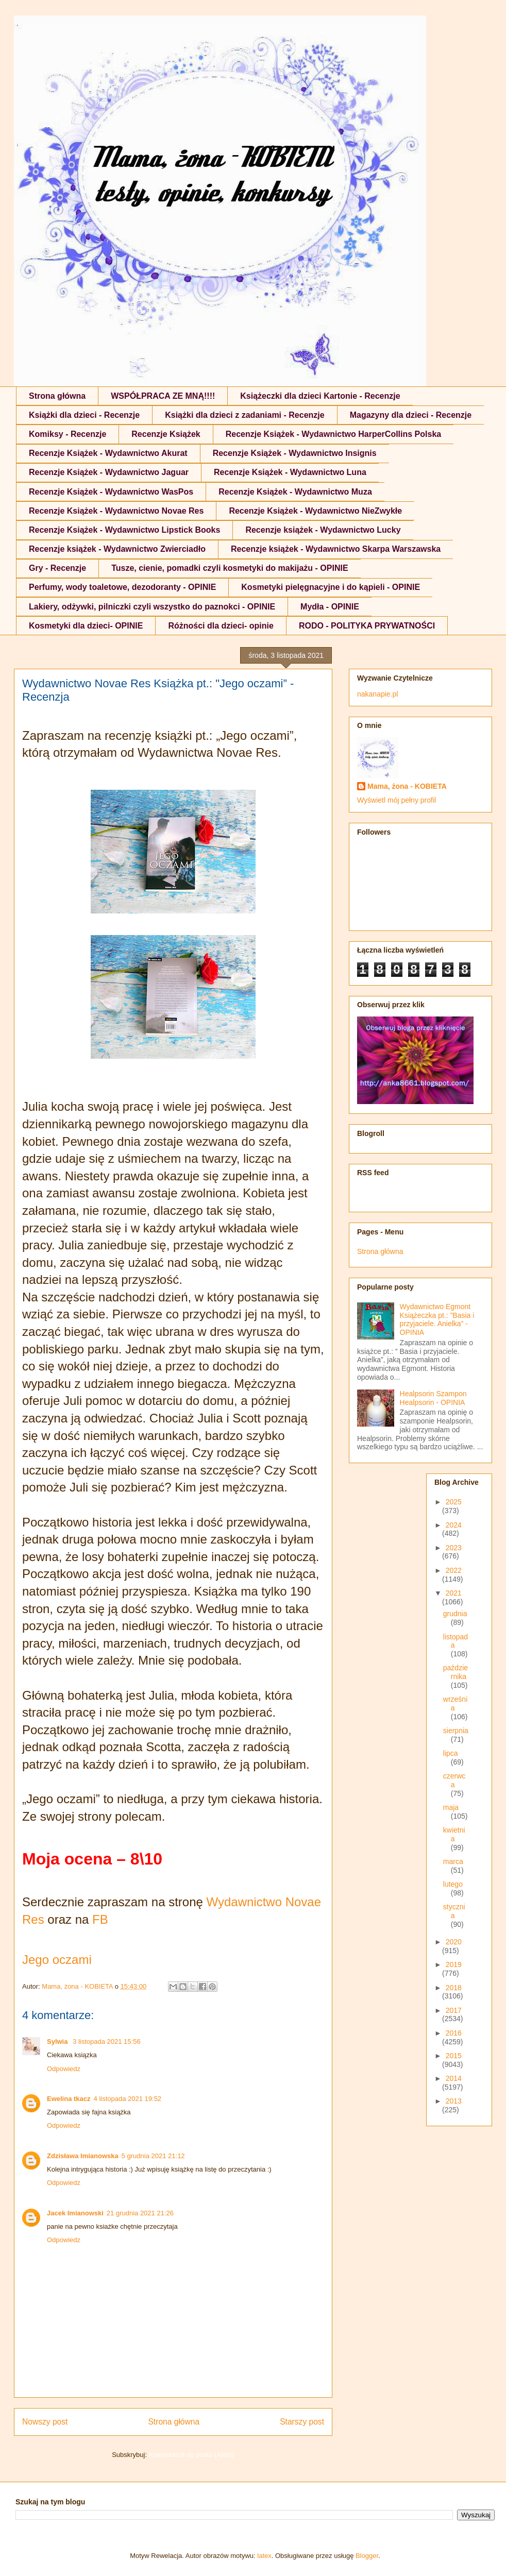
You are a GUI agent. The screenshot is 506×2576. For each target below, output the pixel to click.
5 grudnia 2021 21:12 (153, 2156)
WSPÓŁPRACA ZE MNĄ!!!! (163, 396)
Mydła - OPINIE (329, 606)
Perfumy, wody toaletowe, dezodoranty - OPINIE (122, 587)
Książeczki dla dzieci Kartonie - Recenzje (320, 396)
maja (451, 1807)
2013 (454, 2101)
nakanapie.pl (377, 694)
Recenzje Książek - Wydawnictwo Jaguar (109, 472)
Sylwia (58, 2041)
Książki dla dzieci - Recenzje (84, 415)
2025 (454, 1502)
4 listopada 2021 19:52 (128, 2099)
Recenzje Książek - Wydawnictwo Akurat (108, 453)
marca (453, 1861)
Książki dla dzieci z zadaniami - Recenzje (244, 415)
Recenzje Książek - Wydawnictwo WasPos (111, 491)
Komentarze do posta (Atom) (191, 2455)
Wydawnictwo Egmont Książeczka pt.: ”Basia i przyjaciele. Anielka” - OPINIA (437, 1319)
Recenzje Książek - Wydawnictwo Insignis (295, 453)
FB (100, 1919)
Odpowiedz (63, 2069)
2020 (454, 1942)
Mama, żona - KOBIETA (407, 786)
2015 (454, 2056)
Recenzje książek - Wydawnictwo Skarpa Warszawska (336, 549)
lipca (450, 1753)
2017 (454, 2010)
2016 (454, 2033)
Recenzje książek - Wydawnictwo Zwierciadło (117, 549)
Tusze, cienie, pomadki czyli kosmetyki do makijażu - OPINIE (229, 568)
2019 (454, 1964)
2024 (454, 1525)
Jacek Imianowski (75, 2213)
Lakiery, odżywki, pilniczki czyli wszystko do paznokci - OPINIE (152, 606)
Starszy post (302, 2421)
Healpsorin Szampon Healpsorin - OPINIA (433, 1397)
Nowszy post (45, 2421)
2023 (454, 1548)
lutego (453, 1884)
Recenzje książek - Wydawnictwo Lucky (322, 530)
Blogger (367, 2556)
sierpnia (455, 1730)
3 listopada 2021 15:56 (107, 2041)
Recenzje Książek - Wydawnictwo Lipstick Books (124, 530)
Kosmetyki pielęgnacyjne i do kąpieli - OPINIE (330, 587)
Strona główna (57, 396)
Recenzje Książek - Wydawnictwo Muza (295, 491)
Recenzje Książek (165, 434)
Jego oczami (57, 1960)
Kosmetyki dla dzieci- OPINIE (86, 625)
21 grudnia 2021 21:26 (140, 2213)
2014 (454, 2078)
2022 (454, 1570)
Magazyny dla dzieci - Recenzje (411, 415)
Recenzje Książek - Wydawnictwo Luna (290, 472)
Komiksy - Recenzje (67, 434)
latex (264, 2556)
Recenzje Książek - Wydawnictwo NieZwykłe (315, 510)
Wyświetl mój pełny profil (396, 800)
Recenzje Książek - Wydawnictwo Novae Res (116, 510)
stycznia (454, 1911)
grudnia (455, 1613)
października (455, 1672)
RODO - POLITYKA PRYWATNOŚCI (367, 625)
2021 (454, 1593)
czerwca (454, 1780)
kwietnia (454, 1834)
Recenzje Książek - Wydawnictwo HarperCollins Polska (334, 434)
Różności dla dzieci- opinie (220, 625)
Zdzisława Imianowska (83, 2156)
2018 (454, 1988)
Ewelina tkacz (69, 2099)
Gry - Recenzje (57, 568)
